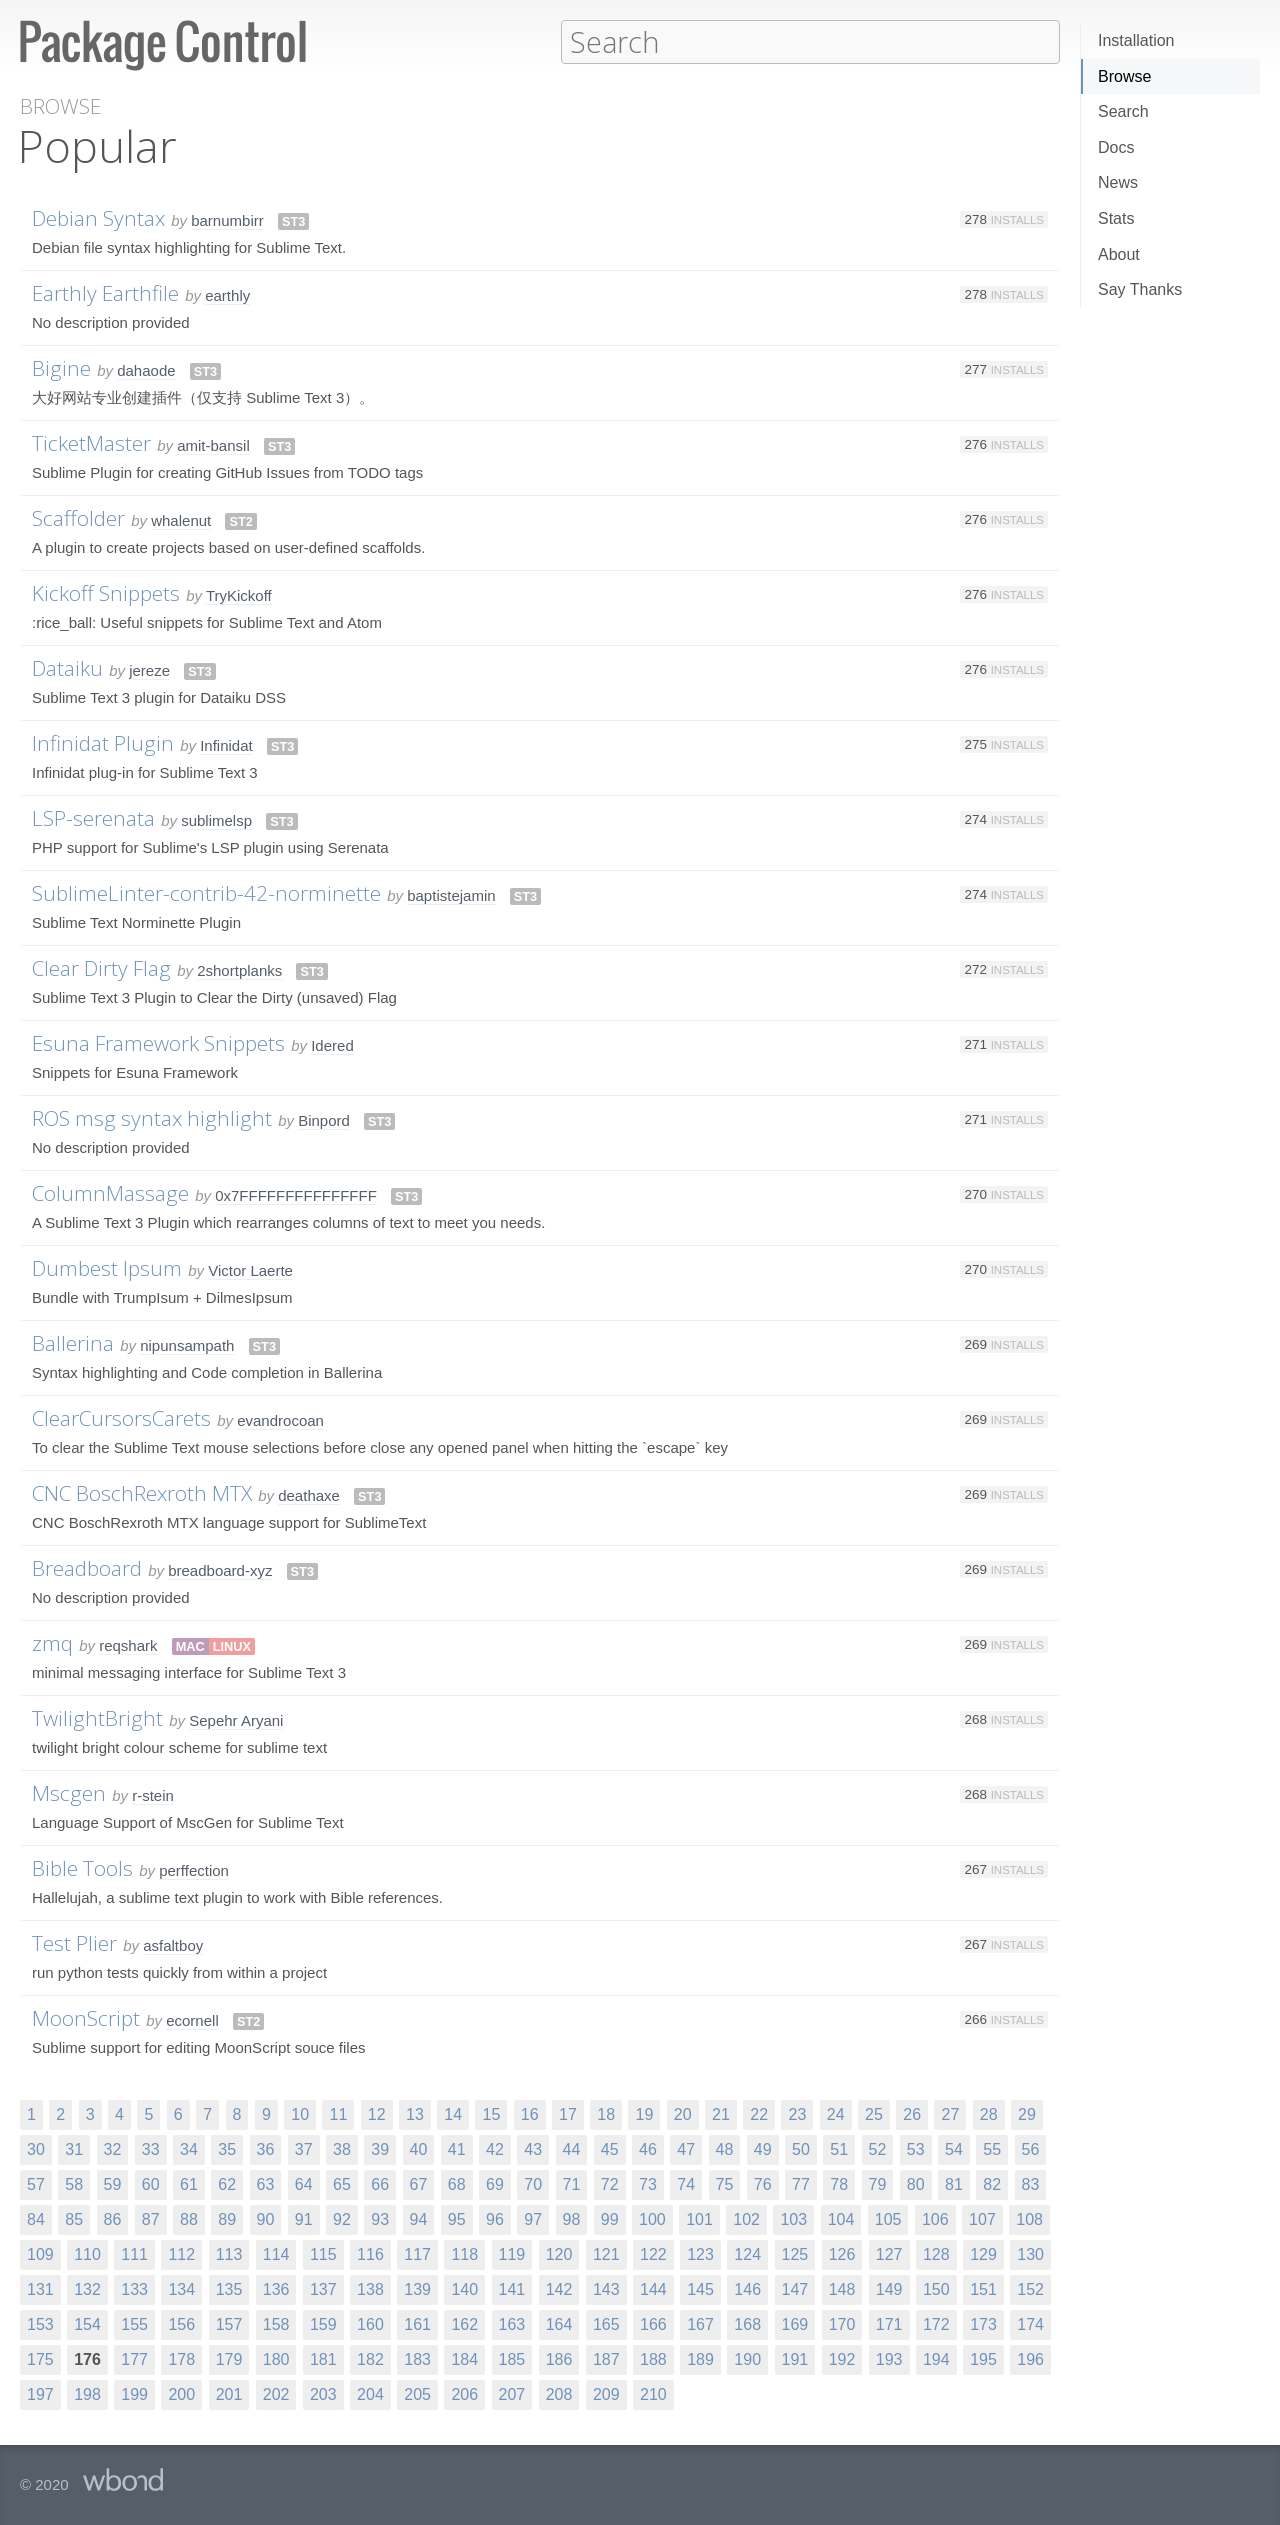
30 (36, 2148)
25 (874, 2113)
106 (935, 2218)
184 (464, 2358)
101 (699, 2218)
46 (648, 2148)
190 (747, 2358)
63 (266, 2183)
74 (686, 2183)
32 (113, 2148)
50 (801, 2148)
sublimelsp (216, 819)
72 (610, 2183)
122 (653, 2253)
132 (87, 2288)
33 (151, 2148)
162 (464, 2323)
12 (377, 2113)
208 (559, 2393)
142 (559, 2288)
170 (842, 2323)
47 (686, 2148)
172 (936, 2323)
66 (380, 2183)
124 (747, 2253)
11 (338, 2113)
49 (763, 2148)
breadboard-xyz (220, 1569)
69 (495, 2183)
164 (559, 2323)
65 (342, 2183)
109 (40, 2253)
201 (229, 2393)
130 (1030, 2253)
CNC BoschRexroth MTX (142, 1492)
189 (700, 2358)
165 (606, 2323)
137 (323, 2288)
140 (464, 2288)
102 (746, 2218)
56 (1031, 2148)
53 (916, 2148)
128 (936, 2253)
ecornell (192, 2019)
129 (983, 2253)
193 (889, 2358)
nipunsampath (187, 1344)
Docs (1116, 147)
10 (300, 2113)
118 (464, 2253)
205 (417, 2393)
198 (87, 2393)
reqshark (128, 1644)
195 (983, 2358)
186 (559, 2358)
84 (36, 2218)
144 (653, 2288)
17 (568, 2113)
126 (842, 2253)
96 (495, 2218)
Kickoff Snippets (106, 592)
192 (842, 2358)
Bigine (61, 367)
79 (878, 2183)
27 (950, 2113)
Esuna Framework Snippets (158, 1042)
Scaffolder (78, 517)
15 (491, 2113)
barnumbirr (227, 219)
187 (606, 2358)
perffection (194, 1869)
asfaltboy (173, 1944)
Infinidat (226, 744)
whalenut (181, 519)
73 (648, 2183)
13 (415, 2113)
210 (653, 2393)
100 (652, 2218)
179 (229, 2358)
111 (134, 2253)
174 (1030, 2323)
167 (700, 2323)
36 (266, 2148)
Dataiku (67, 667)
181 (323, 2358)
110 (87, 2253)
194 (936, 2358)
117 (417, 2253)
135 (229, 2288)
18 (606, 2113)
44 (572, 2148)
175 (40, 2358)
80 (916, 2183)
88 (189, 2218)
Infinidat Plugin (103, 742)
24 (836, 2113)
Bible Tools (82, 1867)
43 (533, 2148)
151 (983, 2288)
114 (276, 2253)
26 (912, 2113)
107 (982, 2218)
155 (134, 2323)
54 (954, 2148)
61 (189, 2183)
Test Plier (74, 1942)
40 (419, 2148)
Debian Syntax (98, 217)
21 (721, 2113)
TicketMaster (91, 442)
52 (878, 2148)
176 (87, 2358)
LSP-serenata (93, 817)
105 (888, 2218)
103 (793, 2218)
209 (606, 2393)
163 (512, 2323)
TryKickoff (239, 594)
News (1118, 182)
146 (747, 2288)
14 (453, 2113)
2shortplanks (239, 969)
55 (992, 2148)
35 (227, 2148)
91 (304, 2218)
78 (839, 2183)
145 (700, 2288)
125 (795, 2253)
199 (134, 2393)
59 (113, 2183)
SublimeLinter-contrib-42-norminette (206, 892)
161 (417, 2323)
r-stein (153, 1794)
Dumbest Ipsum (107, 1267)
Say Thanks (1140, 289)
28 (989, 2113)
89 (227, 2218)
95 (457, 2218)
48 (725, 2148)
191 (795, 2358)
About (1119, 254)
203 (323, 2393)
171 (889, 2323)
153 (40, 2323)
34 (189, 2148)
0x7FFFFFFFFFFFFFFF (296, 1194)
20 (683, 2113)
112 (181, 2253)
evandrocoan (280, 1419)
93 (380, 2218)
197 (40, 2393)
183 (417, 2358)
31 (74, 2148)
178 (181, 2358)
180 (276, 2358)
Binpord (324, 1119)
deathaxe (309, 1494)
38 (342, 2148)
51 (839, 2148)
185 (512, 2358)
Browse (1124, 76)
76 (763, 2183)
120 (559, 2253)
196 (1030, 2358)
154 (87, 2323)
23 (797, 2113)
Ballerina (73, 1342)
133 (134, 2288)
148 (842, 2288)
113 (229, 2253)
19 (644, 2113)
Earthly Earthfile (105, 292)
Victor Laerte (250, 1269)
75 (725, 2183)
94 (419, 2218)
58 (74, 2183)
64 (304, 2183)
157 (229, 2323)
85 (74, 2218)
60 (151, 2183)
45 (610, 2148)
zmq (52, 1642)
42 (495, 2148)
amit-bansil (213, 444)
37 (304, 2148)
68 (457, 2183)
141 (512, 2288)
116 (370, 2253)
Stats (1116, 218)
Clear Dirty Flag (101, 967)
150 (936, 2288)
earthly (227, 294)
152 (1030, 2288)
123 (700, 2253)
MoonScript (86, 2017)
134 (181, 2288)
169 (795, 2323)
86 (113, 2218)
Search (1123, 111)
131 (40, 2288)
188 (653, 2358)
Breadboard (87, 1567)
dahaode (146, 369)
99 (610, 2218)
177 (134, 2358)
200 (181, 2393)
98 (572, 2218)
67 (419, 2183)
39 (380, 2148)
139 (417, 2288)
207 (512, 2393)
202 (276, 2393)
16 (530, 2113)
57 (36, 2183)
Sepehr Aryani (236, 1719)
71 (572, 2183)
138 (370, 2288)
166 (653, 2323)
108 (1029, 2218)
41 (457, 2148)
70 (533, 2183)
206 (464, 2393)
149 (889, 2288)
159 (323, 2323)
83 (1031, 2183)
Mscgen (69, 1792)
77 (801, 2183)
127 (889, 2253)
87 (151, 2218)
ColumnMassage (110, 1192)
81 (954, 2183)
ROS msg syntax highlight (152, 1117)
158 (276, 2323)
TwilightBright (97, 1717)
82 (992, 2183)
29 (1027, 2113)
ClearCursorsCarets (121, 1417)
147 (795, 2288)
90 (266, 2218)
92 (342, 2218)
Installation (1136, 40)
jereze (149, 669)
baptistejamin (451, 894)
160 (370, 2323)
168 (747, 2323)
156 (181, 2323)
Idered (332, 1044)
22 (759, 2113)
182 (370, 2358)
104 (841, 2218)
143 (606, 2288)
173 (983, 2323)
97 (533, 2218)
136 (276, 2288)
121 (606, 2253)
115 (323, 2253)
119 (512, 2253)
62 (227, 2183)
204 (370, 2393)
